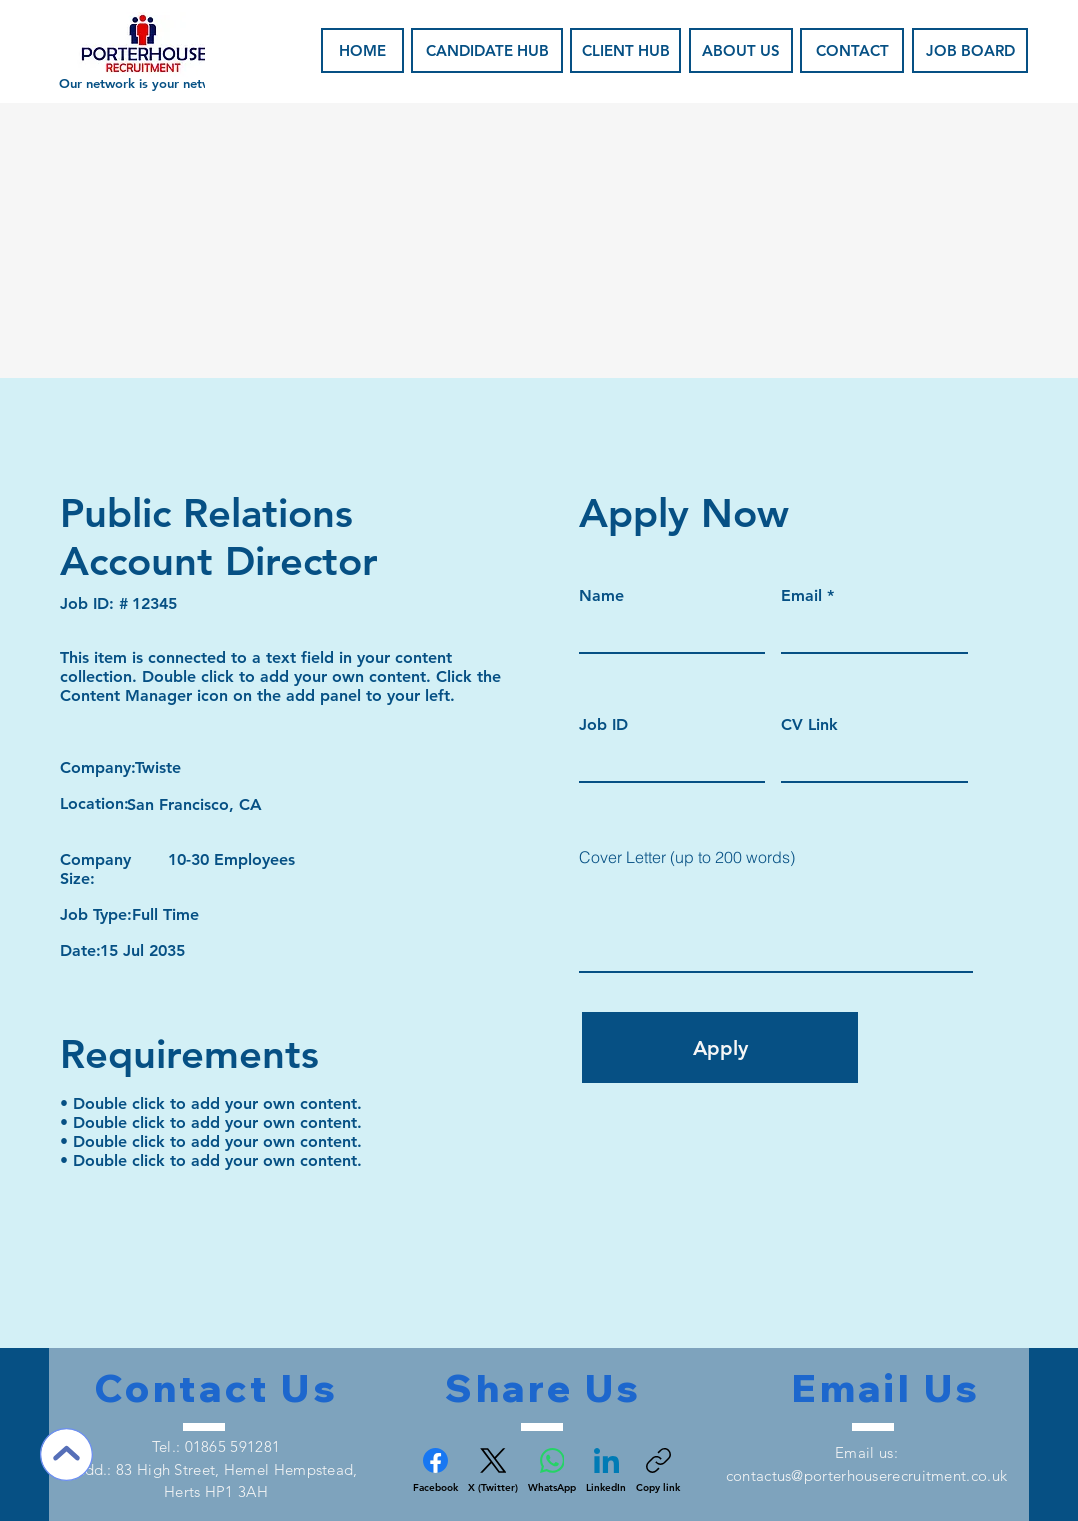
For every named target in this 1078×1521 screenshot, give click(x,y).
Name (601, 596)
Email (801, 596)
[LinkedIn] (606, 1471)
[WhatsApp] (552, 1471)
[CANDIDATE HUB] (487, 50)
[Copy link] (658, 1471)
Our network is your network (145, 83)
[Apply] (720, 1047)
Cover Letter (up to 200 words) (687, 857)
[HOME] (362, 50)
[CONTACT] (852, 50)
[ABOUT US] (741, 50)
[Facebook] (435, 1471)
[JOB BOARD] (970, 50)
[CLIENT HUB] (625, 50)
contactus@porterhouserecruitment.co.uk (866, 1475)
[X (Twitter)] (493, 1471)
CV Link (809, 725)
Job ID (603, 725)
